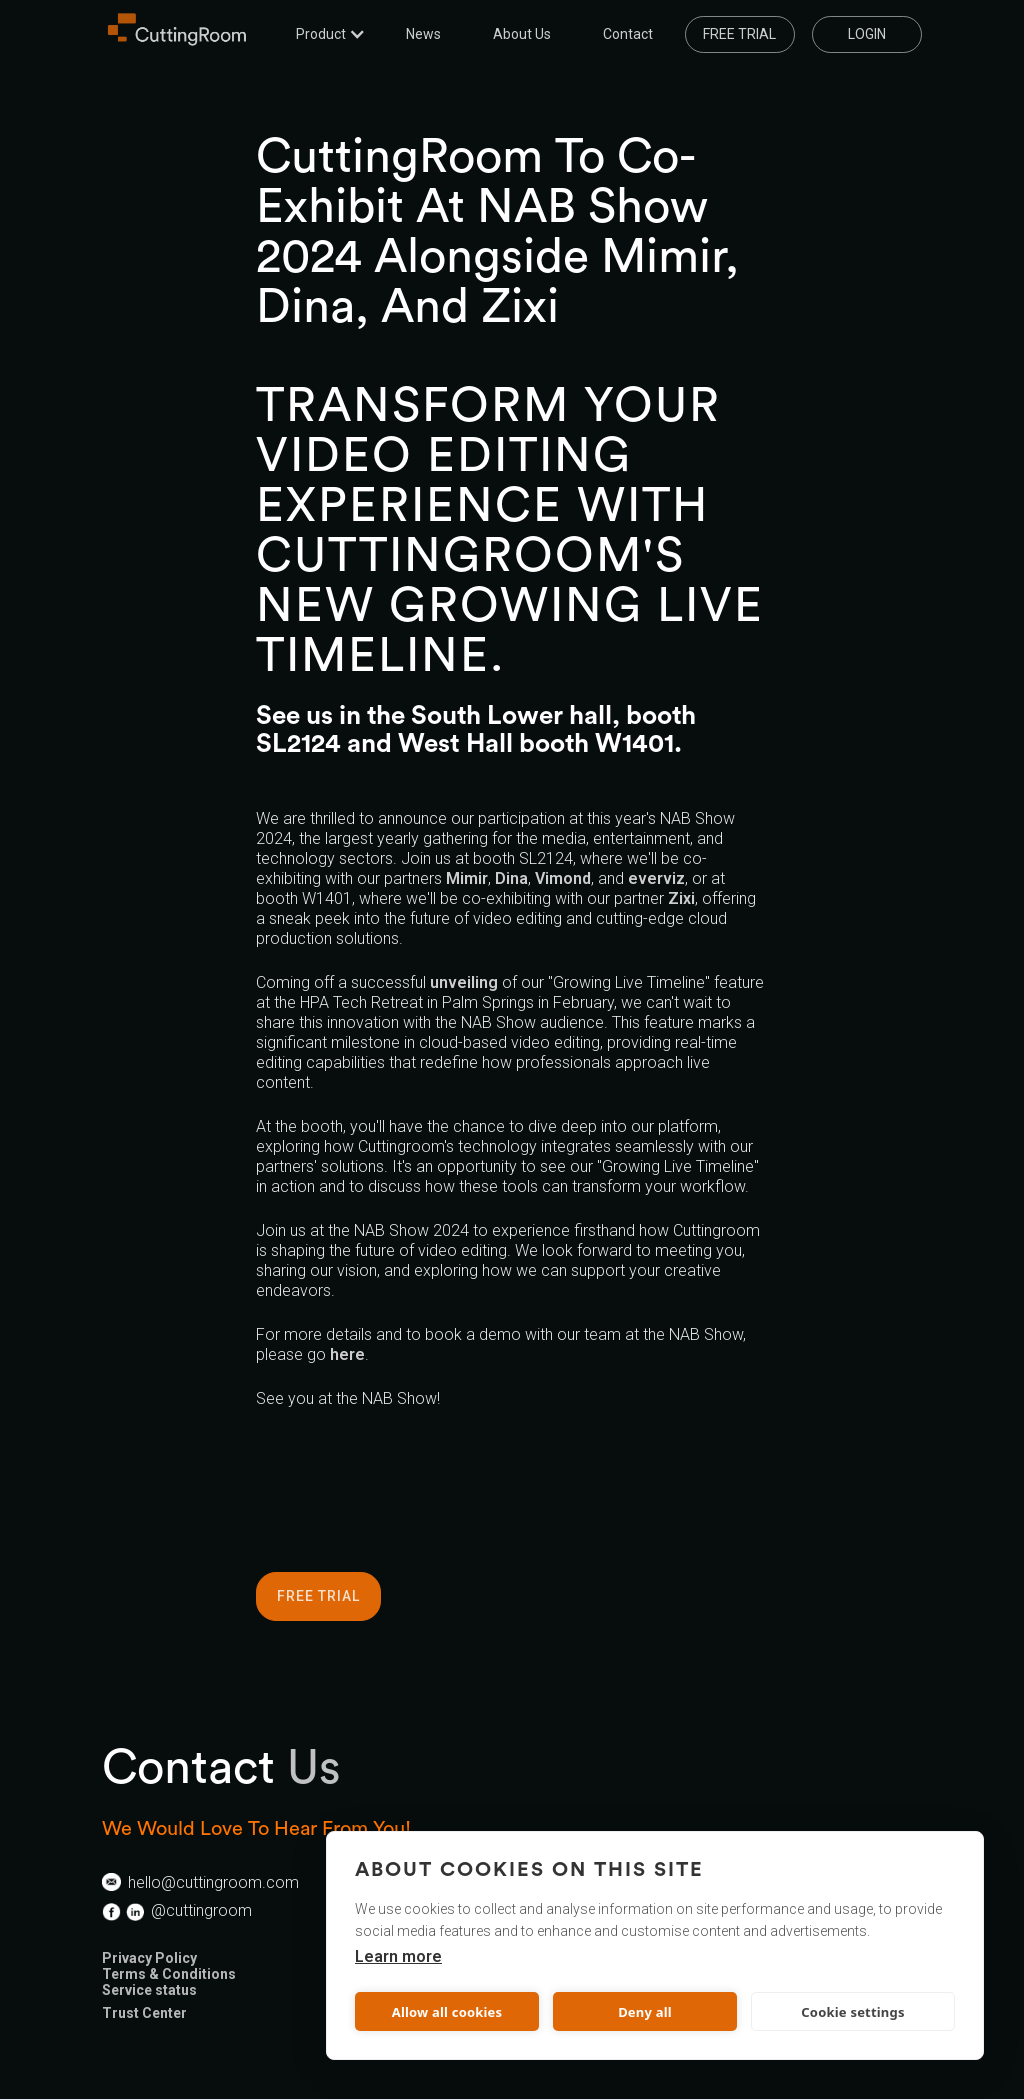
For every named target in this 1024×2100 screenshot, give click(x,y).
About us (522, 34)
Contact (628, 34)
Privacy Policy (149, 1958)
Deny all (645, 2012)
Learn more (398, 1956)
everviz (656, 878)
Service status (149, 1990)
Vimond (563, 878)
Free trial (739, 34)
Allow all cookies (447, 2012)
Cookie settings (852, 2012)
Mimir (467, 878)
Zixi (681, 898)
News (423, 34)
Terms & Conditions (169, 1974)
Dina (511, 878)
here (347, 1354)
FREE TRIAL (318, 1596)
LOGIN (867, 34)
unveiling (464, 982)
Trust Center (144, 2013)
